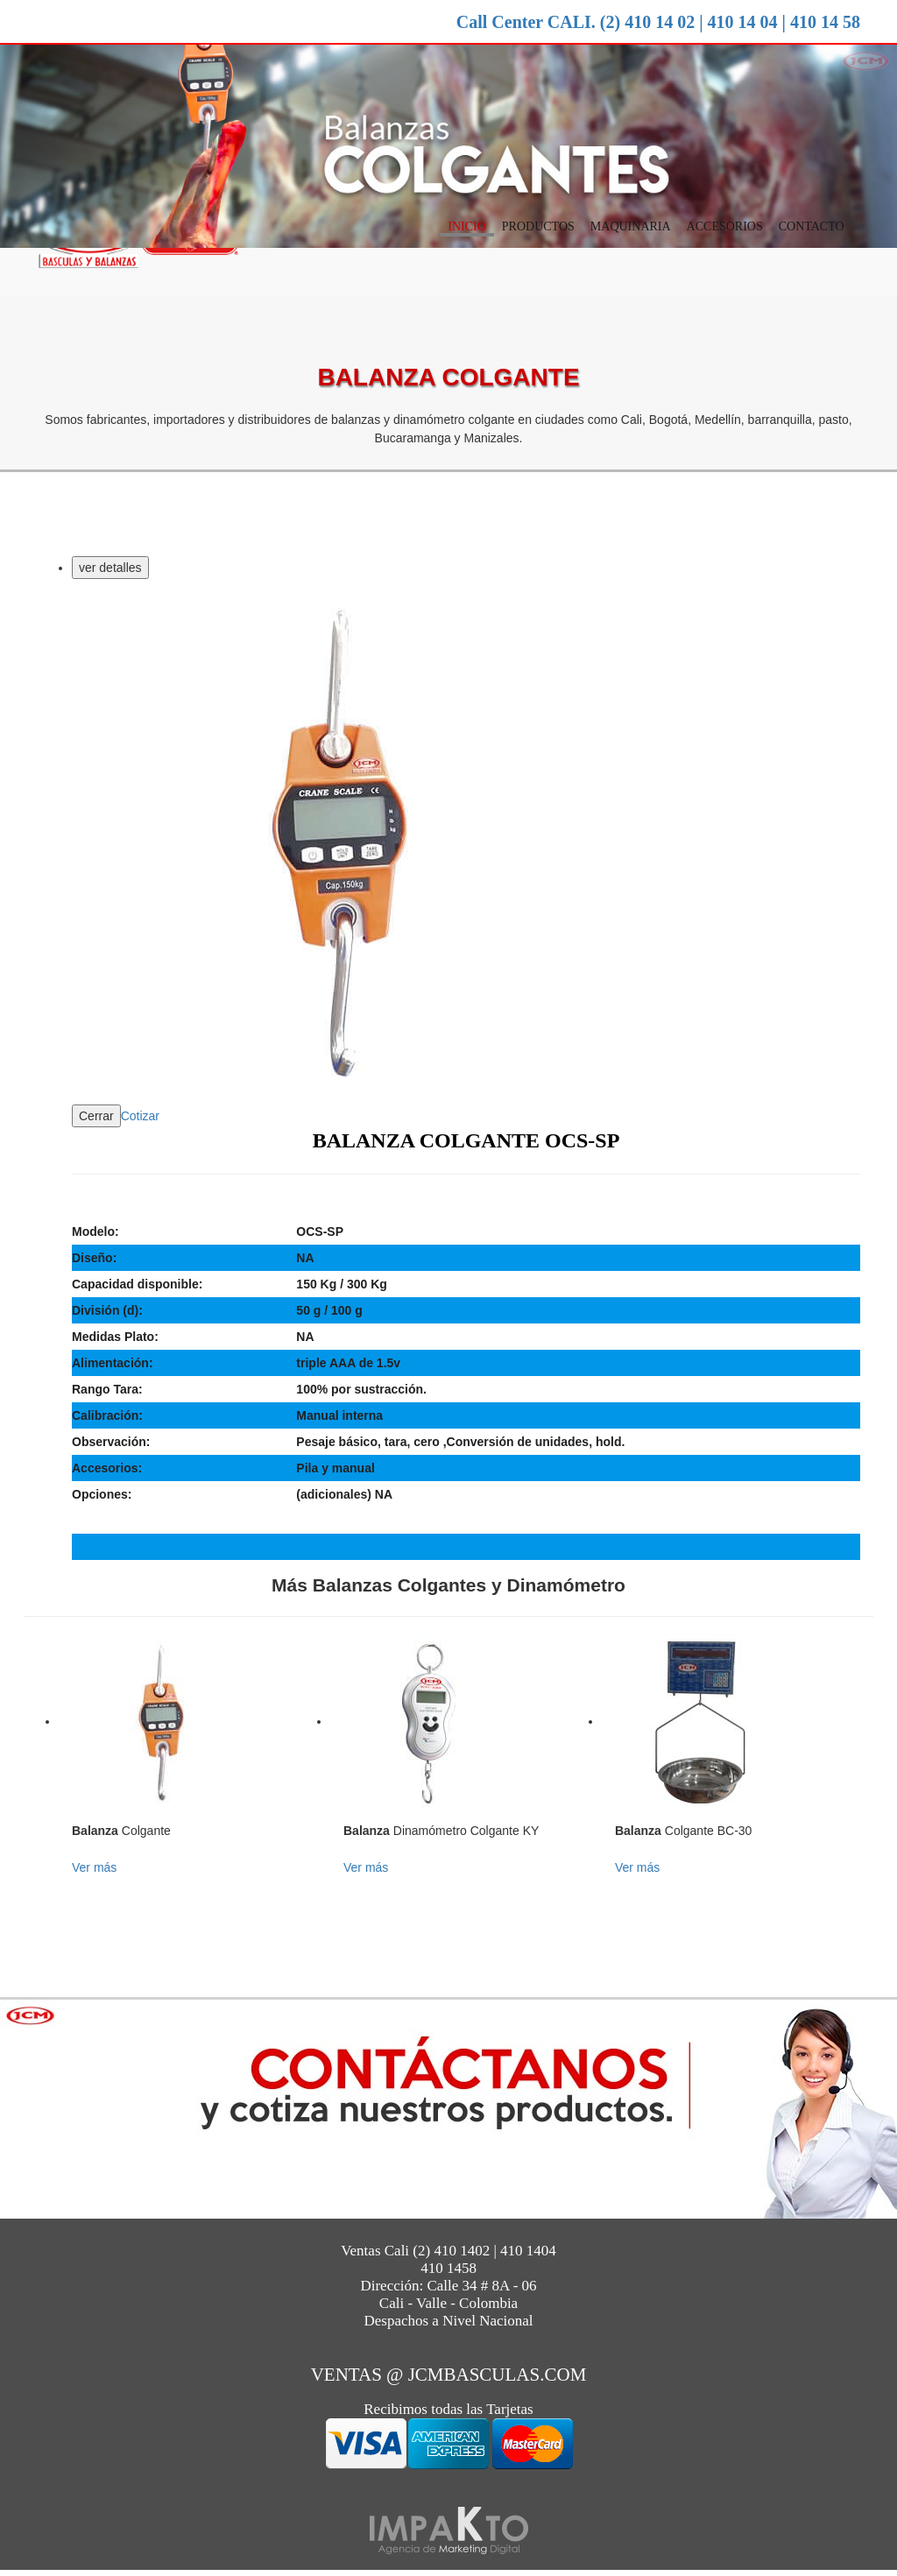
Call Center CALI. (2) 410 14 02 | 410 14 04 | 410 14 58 (658, 22)
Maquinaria (630, 228)
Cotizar (140, 1118)
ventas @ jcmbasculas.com (449, 2376)
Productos (538, 228)
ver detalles (110, 569)
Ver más (94, 1869)
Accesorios (725, 228)
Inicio (467, 228)
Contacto (811, 228)
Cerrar (96, 1118)
